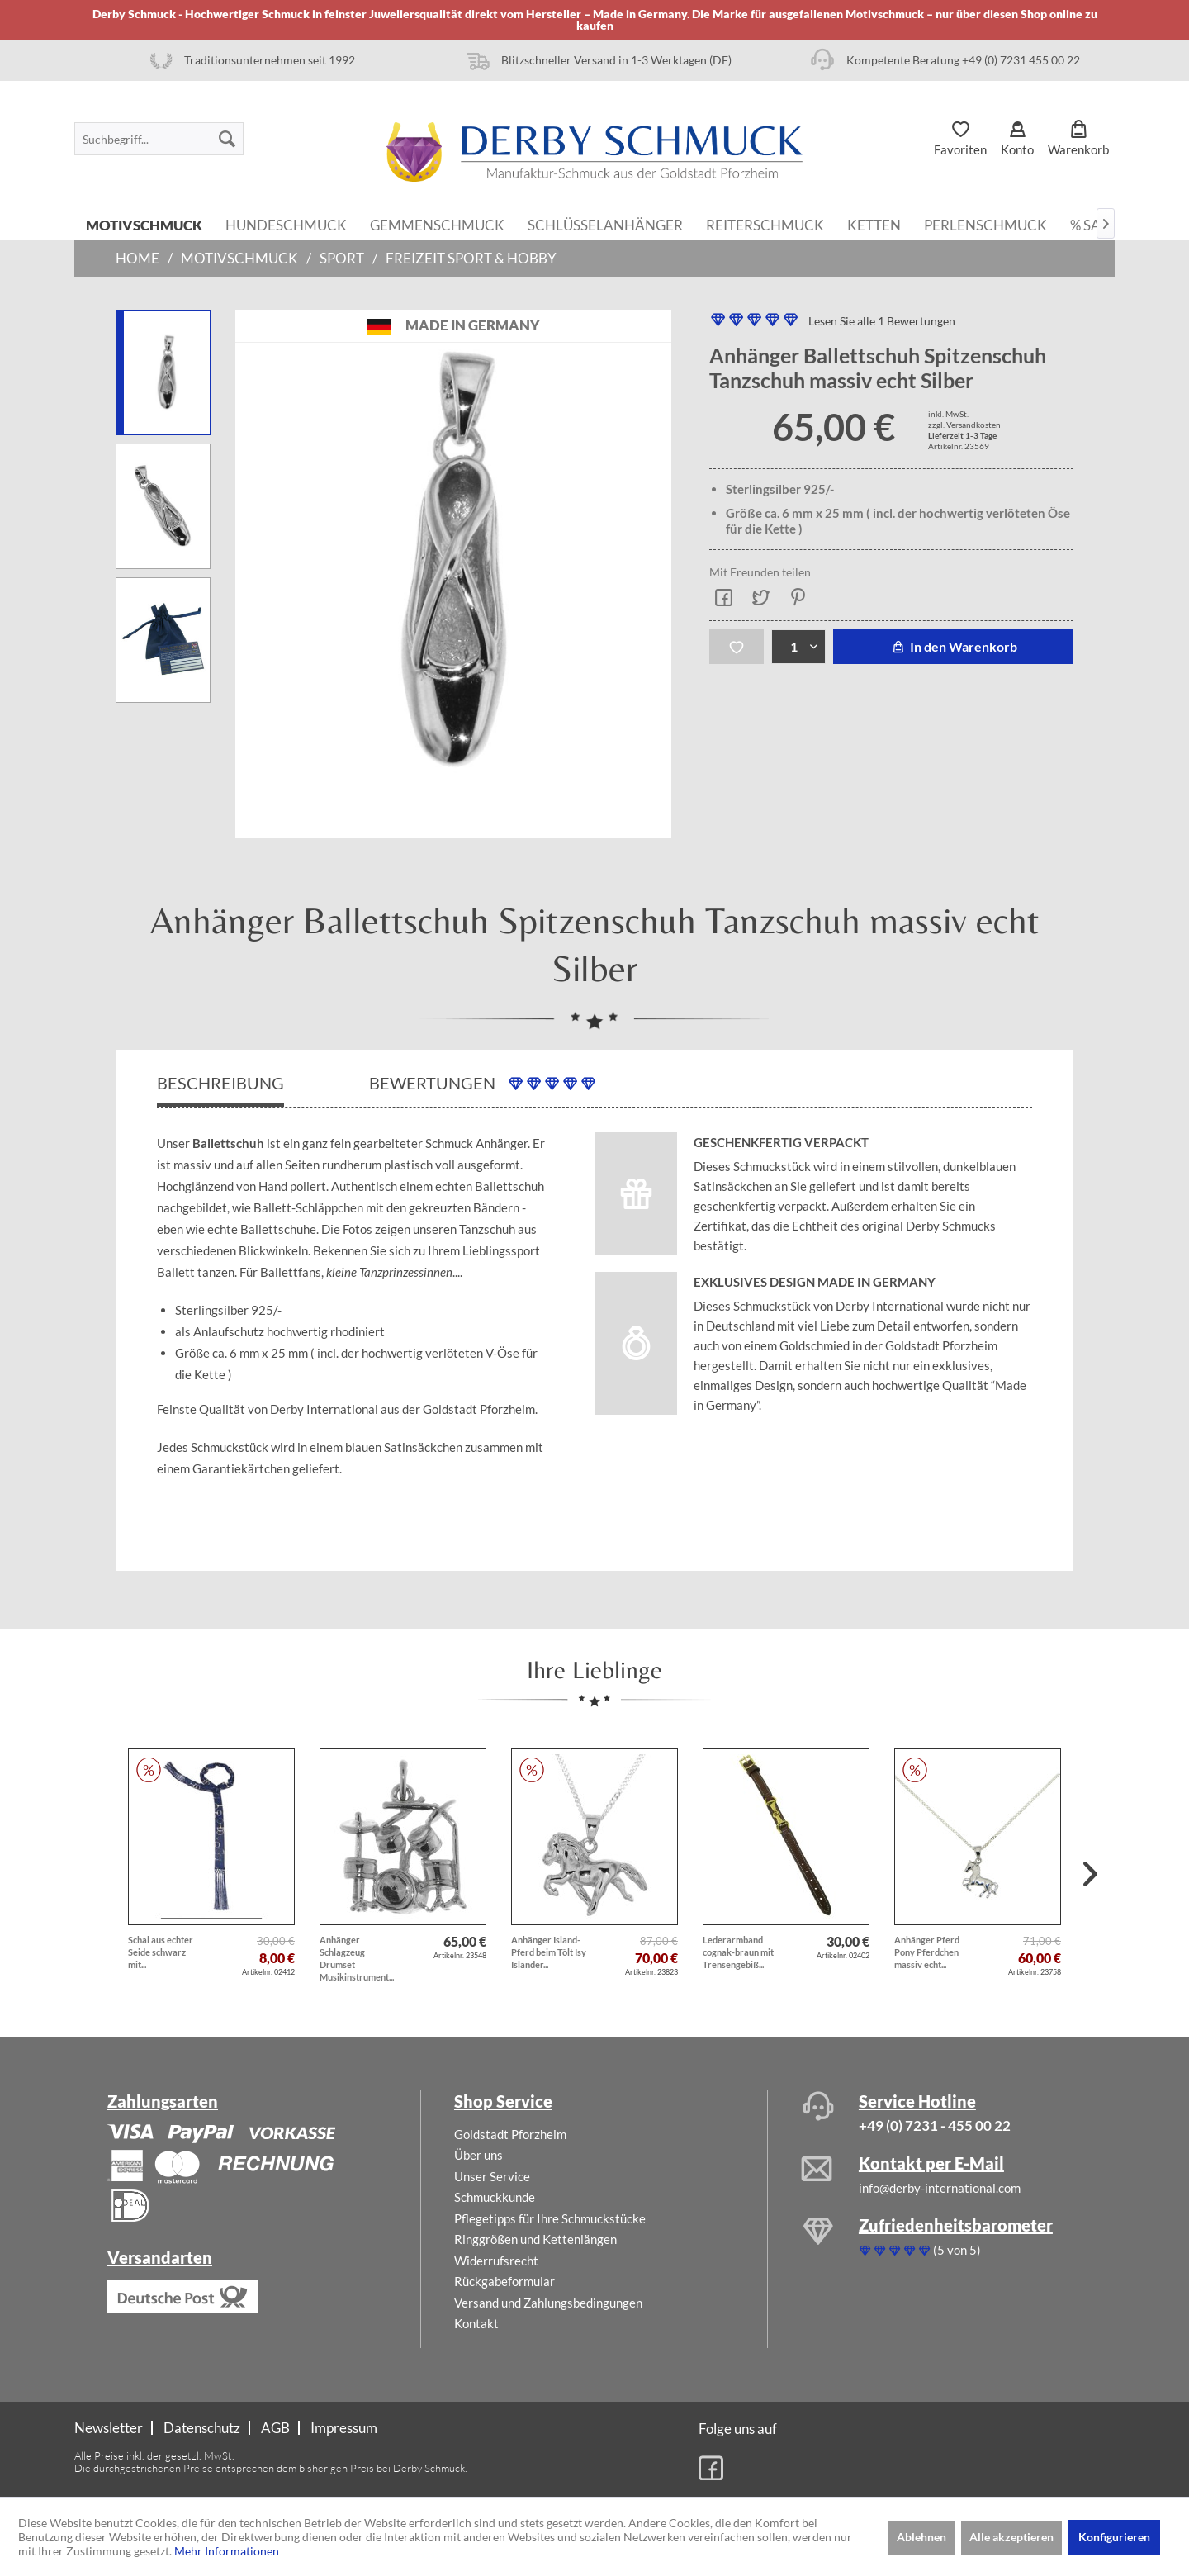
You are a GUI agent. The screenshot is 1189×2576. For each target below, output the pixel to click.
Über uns (478, 2154)
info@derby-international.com (940, 2187)
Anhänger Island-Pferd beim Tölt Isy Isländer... (548, 1952)
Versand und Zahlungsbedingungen (548, 2302)
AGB (275, 2428)
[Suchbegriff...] (159, 138)
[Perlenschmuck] (985, 223)
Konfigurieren (1114, 2537)
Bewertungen (482, 1083)
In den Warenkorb (953, 646)
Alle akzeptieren (1011, 2537)
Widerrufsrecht (496, 2260)
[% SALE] (1093, 223)
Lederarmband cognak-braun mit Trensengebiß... (738, 1952)
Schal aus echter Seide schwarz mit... (160, 1952)
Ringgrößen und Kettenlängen (535, 2239)
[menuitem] (159, 138)
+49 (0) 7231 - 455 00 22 (935, 2125)
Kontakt (476, 2323)
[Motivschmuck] (144, 223)
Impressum (343, 2428)
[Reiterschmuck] (765, 223)
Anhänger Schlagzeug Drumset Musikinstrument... (357, 1958)
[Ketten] (874, 223)
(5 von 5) (920, 2249)
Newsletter (108, 2428)
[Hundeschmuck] (286, 223)
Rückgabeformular (504, 2281)
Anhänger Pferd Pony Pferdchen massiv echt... (926, 1952)
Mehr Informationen (226, 2551)
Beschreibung (220, 1083)
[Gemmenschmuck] (437, 223)
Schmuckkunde (494, 2196)
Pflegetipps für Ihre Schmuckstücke (550, 2218)
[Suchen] (227, 138)
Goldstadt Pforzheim (510, 2134)
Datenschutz (201, 2428)
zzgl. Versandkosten (964, 424)
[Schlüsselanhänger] (605, 223)
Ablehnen (921, 2537)
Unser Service (492, 2176)
